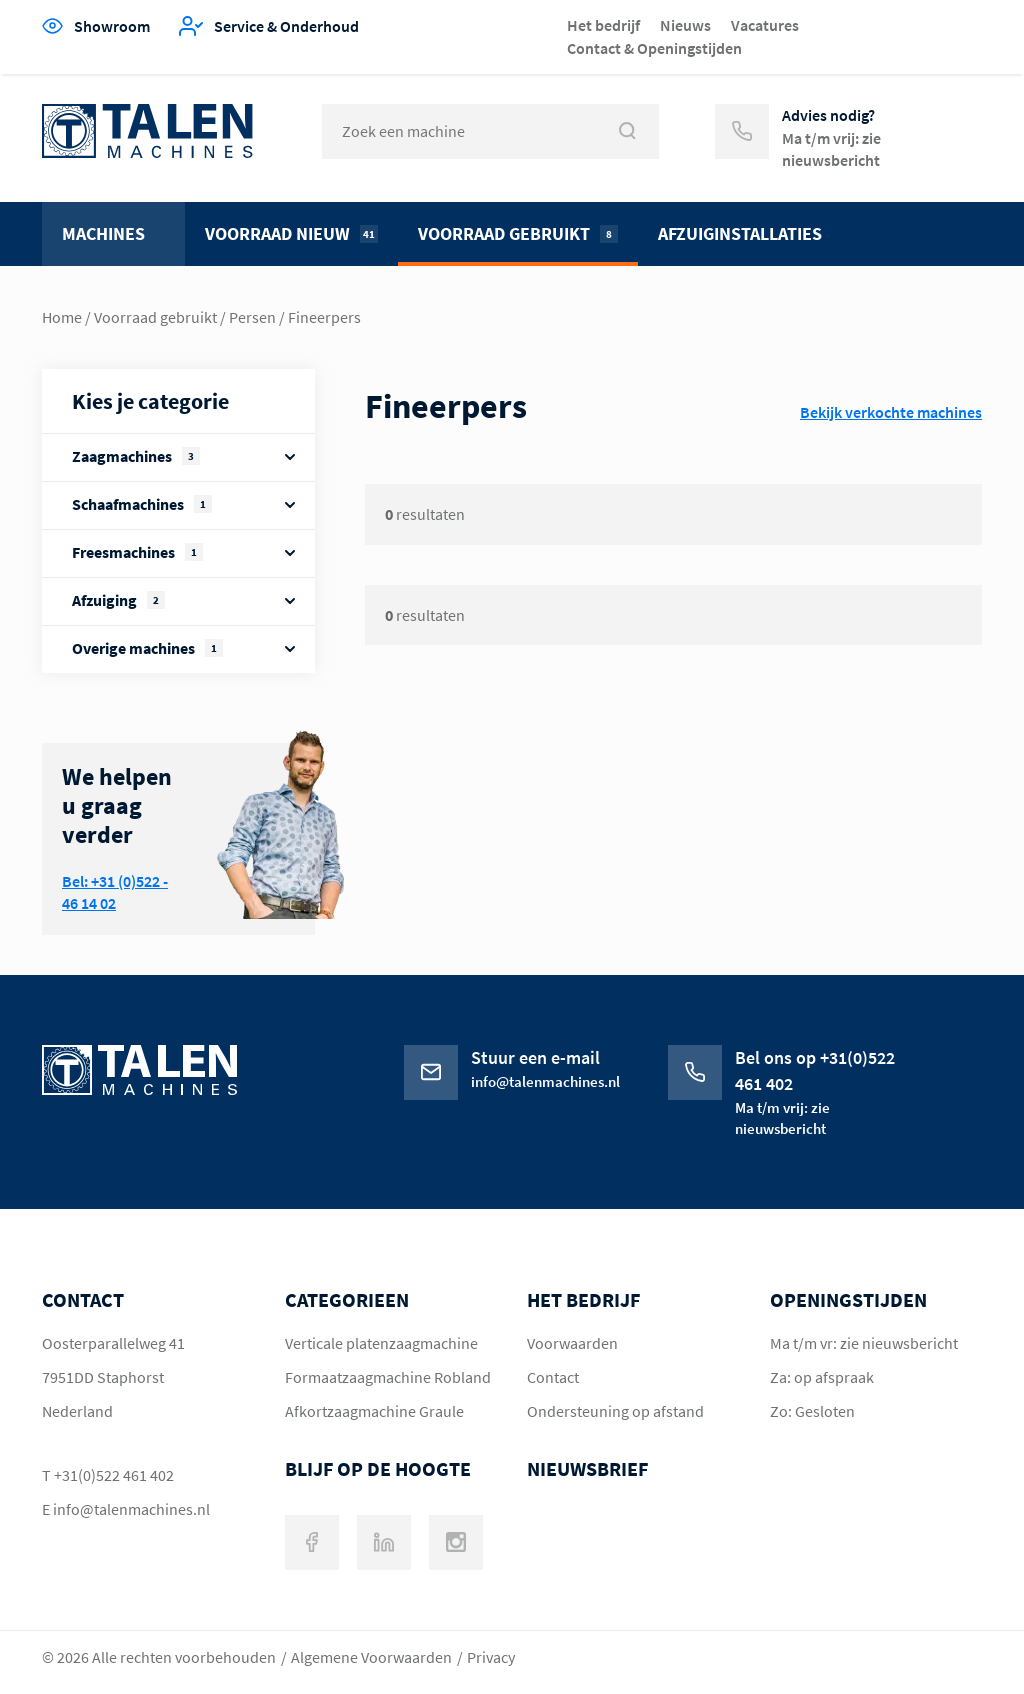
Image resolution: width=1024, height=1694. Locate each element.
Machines (103, 233)
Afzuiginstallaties (740, 233)
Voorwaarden (572, 1343)
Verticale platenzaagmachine (381, 1343)
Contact (553, 1377)
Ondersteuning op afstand (615, 1411)
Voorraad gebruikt (518, 233)
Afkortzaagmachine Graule (374, 1411)
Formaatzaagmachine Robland (388, 1377)
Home (62, 317)
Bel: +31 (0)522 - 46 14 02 (115, 892)
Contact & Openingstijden (654, 48)
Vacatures (765, 25)
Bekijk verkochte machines (891, 412)
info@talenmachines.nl (131, 1509)
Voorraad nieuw (291, 233)
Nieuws (685, 25)
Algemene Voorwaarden (371, 1657)
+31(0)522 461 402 (114, 1475)
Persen (252, 317)
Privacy (491, 1657)
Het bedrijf (603, 25)
